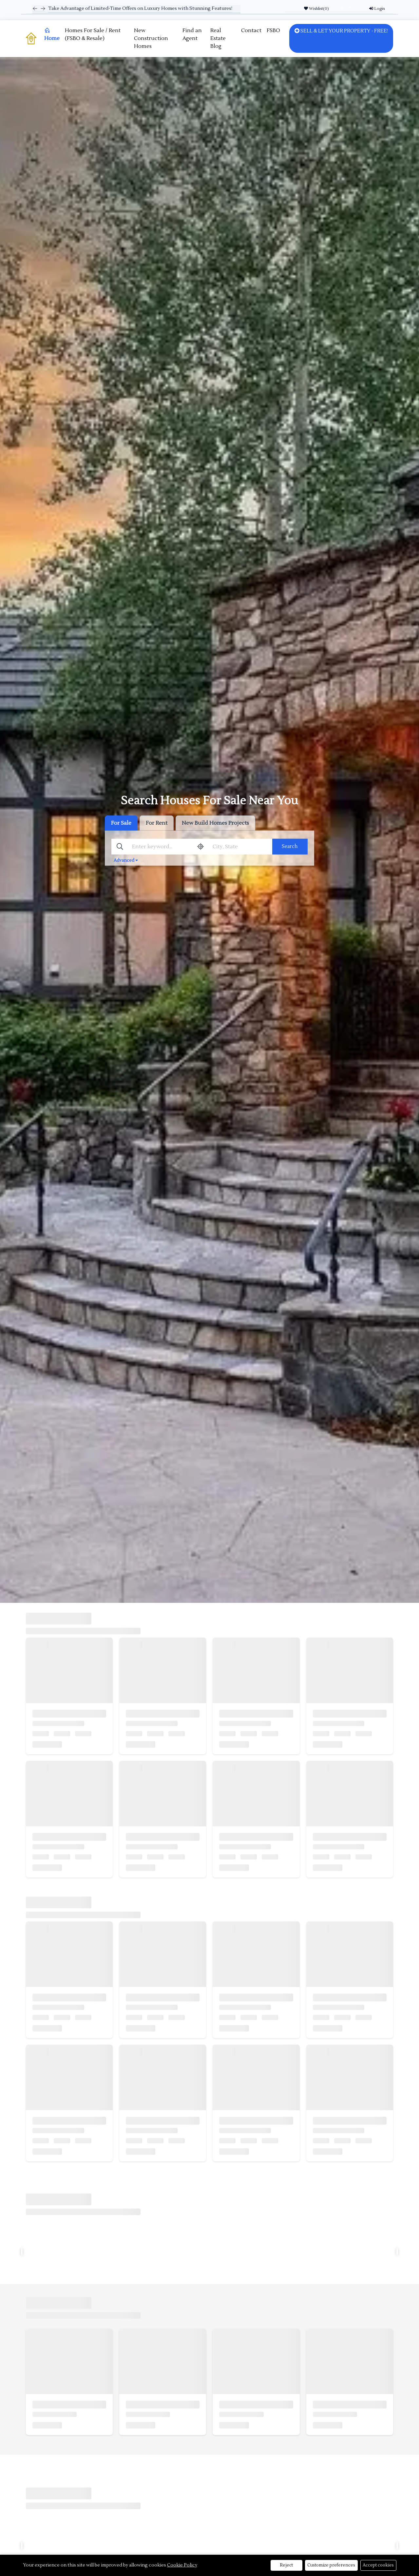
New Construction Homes (151, 38)
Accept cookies (378, 2565)
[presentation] (22, 2252)
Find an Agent (192, 34)
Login (377, 8)
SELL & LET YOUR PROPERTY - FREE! (341, 31)
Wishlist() (316, 8)
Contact (251, 30)
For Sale (121, 823)
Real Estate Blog (218, 38)
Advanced (126, 860)
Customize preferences (332, 2565)
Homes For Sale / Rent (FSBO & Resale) (93, 34)
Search (290, 846)
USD (343, 8)
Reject (286, 2565)
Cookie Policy (182, 2565)
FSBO (273, 30)
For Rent (156, 823)
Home (52, 34)
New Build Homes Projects (215, 823)
